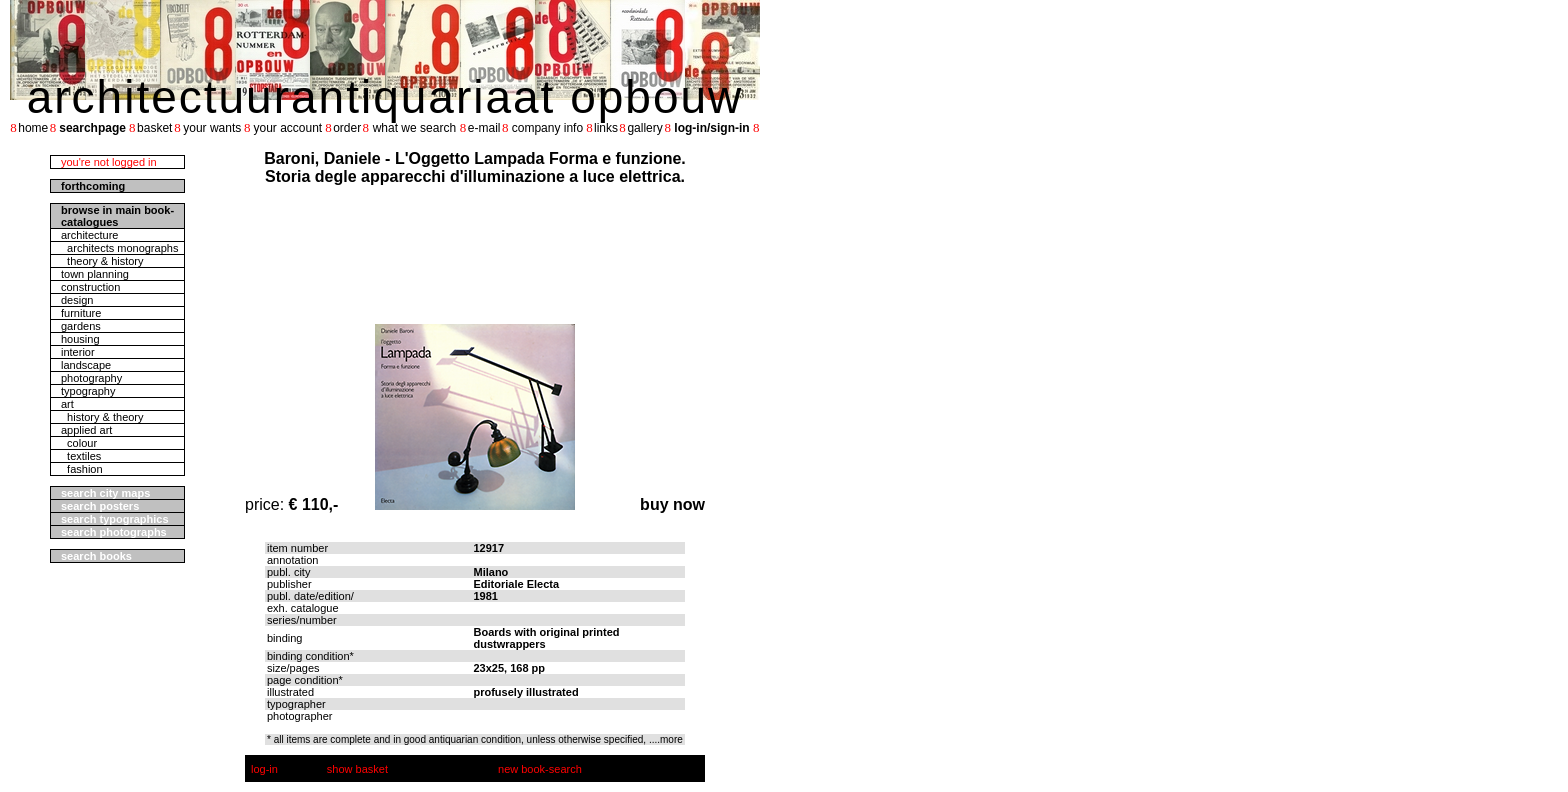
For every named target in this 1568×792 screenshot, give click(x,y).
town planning (95, 274)
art (67, 404)
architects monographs (119, 248)
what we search (414, 128)
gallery (644, 128)
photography (91, 378)
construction (90, 287)
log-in (264, 769)
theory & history (102, 261)
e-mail (484, 128)
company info (547, 128)
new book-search (540, 769)
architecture (89, 235)
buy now (672, 504)
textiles (81, 456)
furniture (81, 313)
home (33, 128)
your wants (212, 128)
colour (79, 443)
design (77, 300)
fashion (82, 469)
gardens (81, 326)
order (347, 128)
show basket (357, 769)
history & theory (102, 417)
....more (666, 739)
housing (80, 339)
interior (78, 352)
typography (88, 391)
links (606, 128)
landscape (86, 365)
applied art (86, 430)
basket (154, 128)
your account (287, 128)
